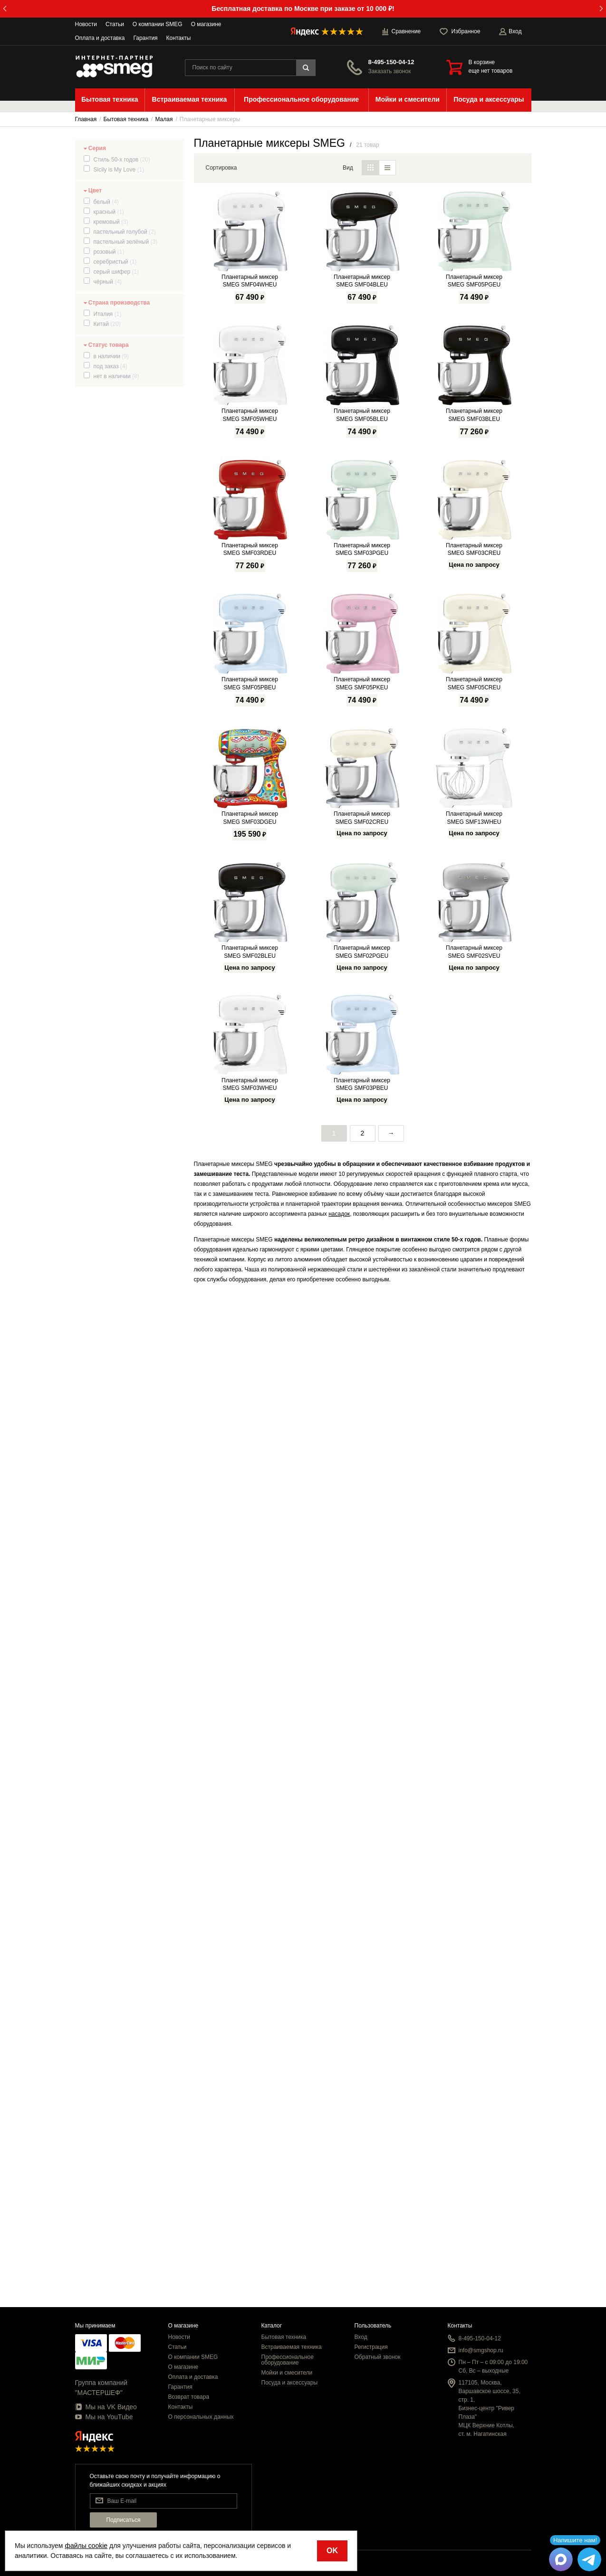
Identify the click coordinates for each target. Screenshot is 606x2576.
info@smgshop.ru (481, 2350)
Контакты (178, 38)
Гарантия (145, 38)
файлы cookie (86, 2545)
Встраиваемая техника (291, 2347)
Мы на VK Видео (106, 2407)
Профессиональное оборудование (287, 2360)
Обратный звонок (378, 2357)
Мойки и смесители (287, 2372)
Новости (86, 24)
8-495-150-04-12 (391, 62)
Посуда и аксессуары (289, 2382)
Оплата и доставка (100, 38)
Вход (361, 2337)
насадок (339, 2216)
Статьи (115, 24)
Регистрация (371, 2347)
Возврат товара (189, 2397)
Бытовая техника (284, 2337)
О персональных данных (201, 2417)
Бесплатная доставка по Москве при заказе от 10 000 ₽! (303, 8)
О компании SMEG (158, 24)
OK (332, 2551)
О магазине (206, 24)
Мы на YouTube (104, 2417)
